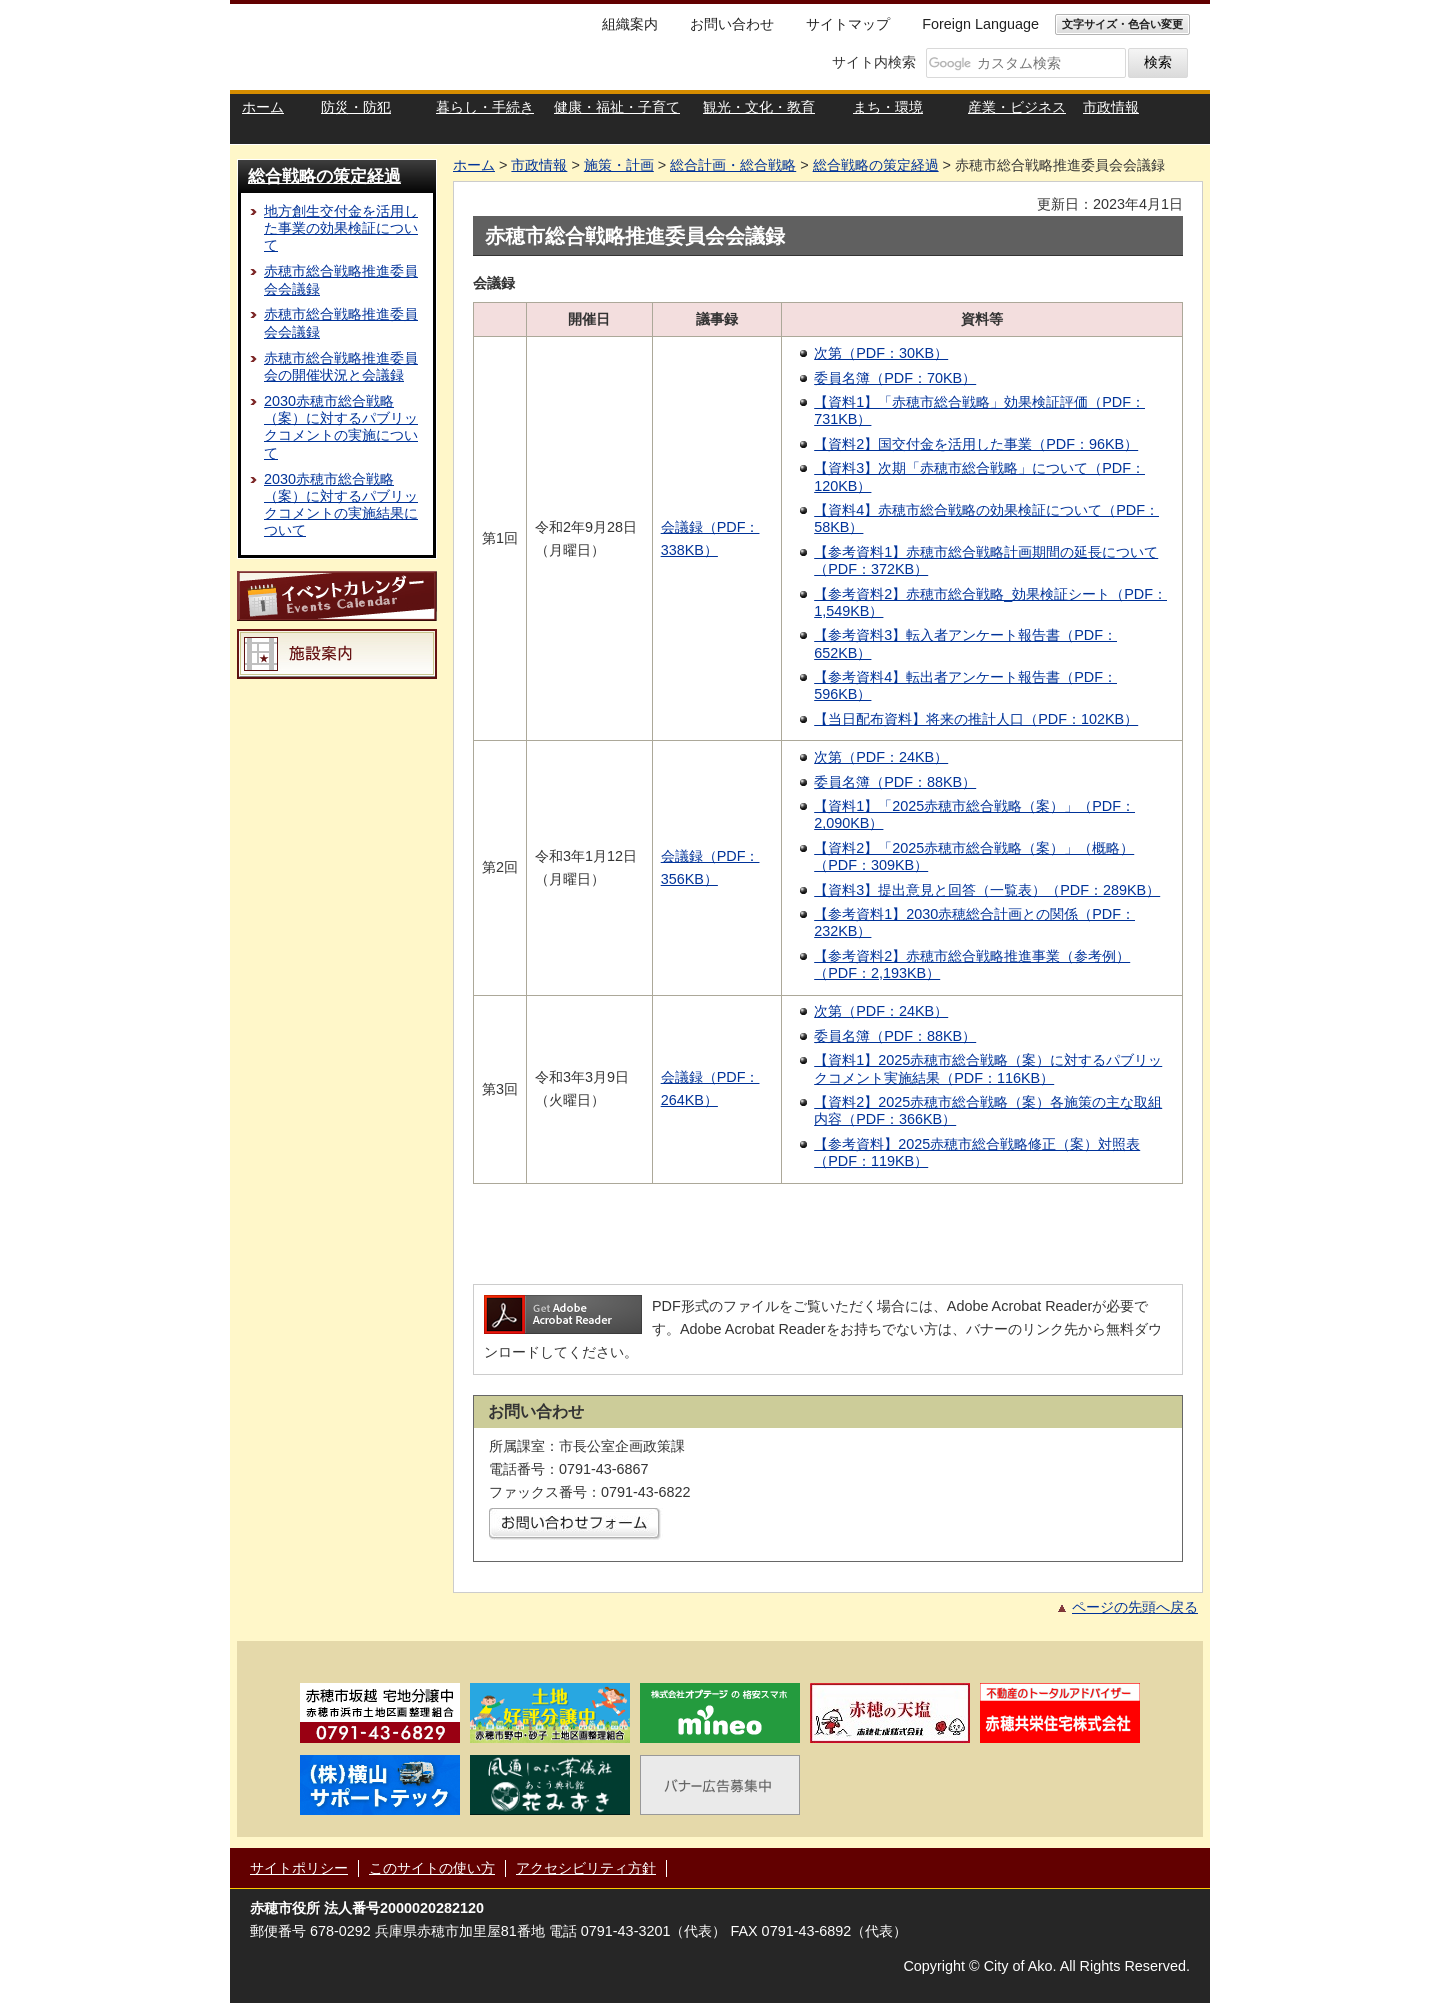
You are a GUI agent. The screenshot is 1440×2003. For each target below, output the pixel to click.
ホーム (474, 165)
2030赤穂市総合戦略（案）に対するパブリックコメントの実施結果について (341, 505)
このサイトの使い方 (432, 1868)
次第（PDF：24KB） (881, 757)
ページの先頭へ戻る (1135, 1607)
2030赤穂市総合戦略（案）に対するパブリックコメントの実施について (341, 427)
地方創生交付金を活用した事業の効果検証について (341, 228)
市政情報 (539, 165)
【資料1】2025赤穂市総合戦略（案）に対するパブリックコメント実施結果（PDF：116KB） (988, 1068)
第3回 (500, 1089)
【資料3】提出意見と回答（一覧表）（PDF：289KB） (987, 890)
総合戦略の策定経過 (324, 176)
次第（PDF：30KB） (881, 353)
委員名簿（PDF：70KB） (895, 378)
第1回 (500, 538)
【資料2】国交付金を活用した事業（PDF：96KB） (976, 444)
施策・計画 (619, 165)
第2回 (500, 867)
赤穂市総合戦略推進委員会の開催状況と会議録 (341, 366)
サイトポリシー (299, 1868)
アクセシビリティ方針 (586, 1868)
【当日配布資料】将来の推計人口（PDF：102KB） (976, 719)
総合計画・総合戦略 (733, 165)
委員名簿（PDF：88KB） (895, 782)
